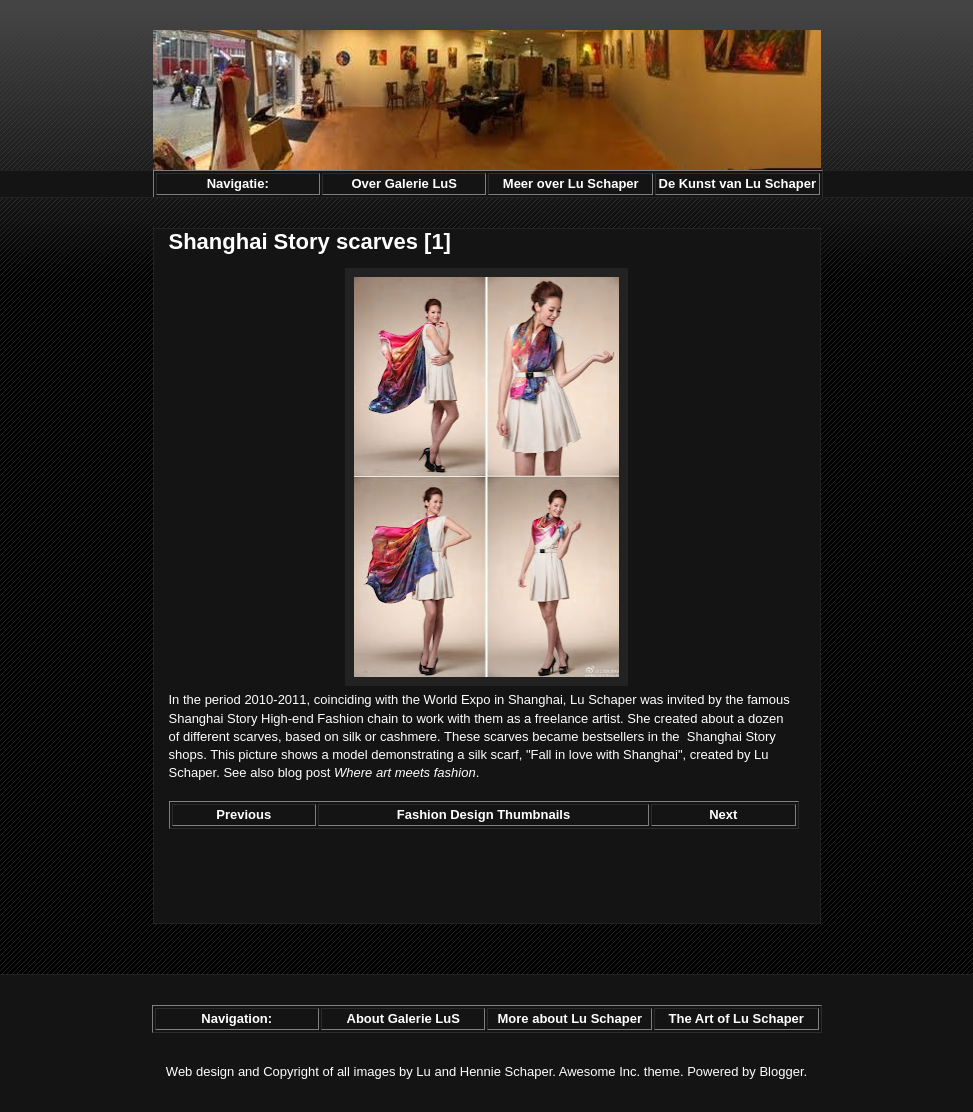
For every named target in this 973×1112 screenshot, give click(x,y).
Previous (243, 814)
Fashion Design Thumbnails (483, 814)
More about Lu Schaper (569, 1018)
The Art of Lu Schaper (736, 1018)
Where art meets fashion (405, 772)
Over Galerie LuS (404, 183)
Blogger (781, 1071)
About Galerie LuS (403, 1018)
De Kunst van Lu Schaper (737, 183)
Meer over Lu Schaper (571, 183)
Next (723, 814)
